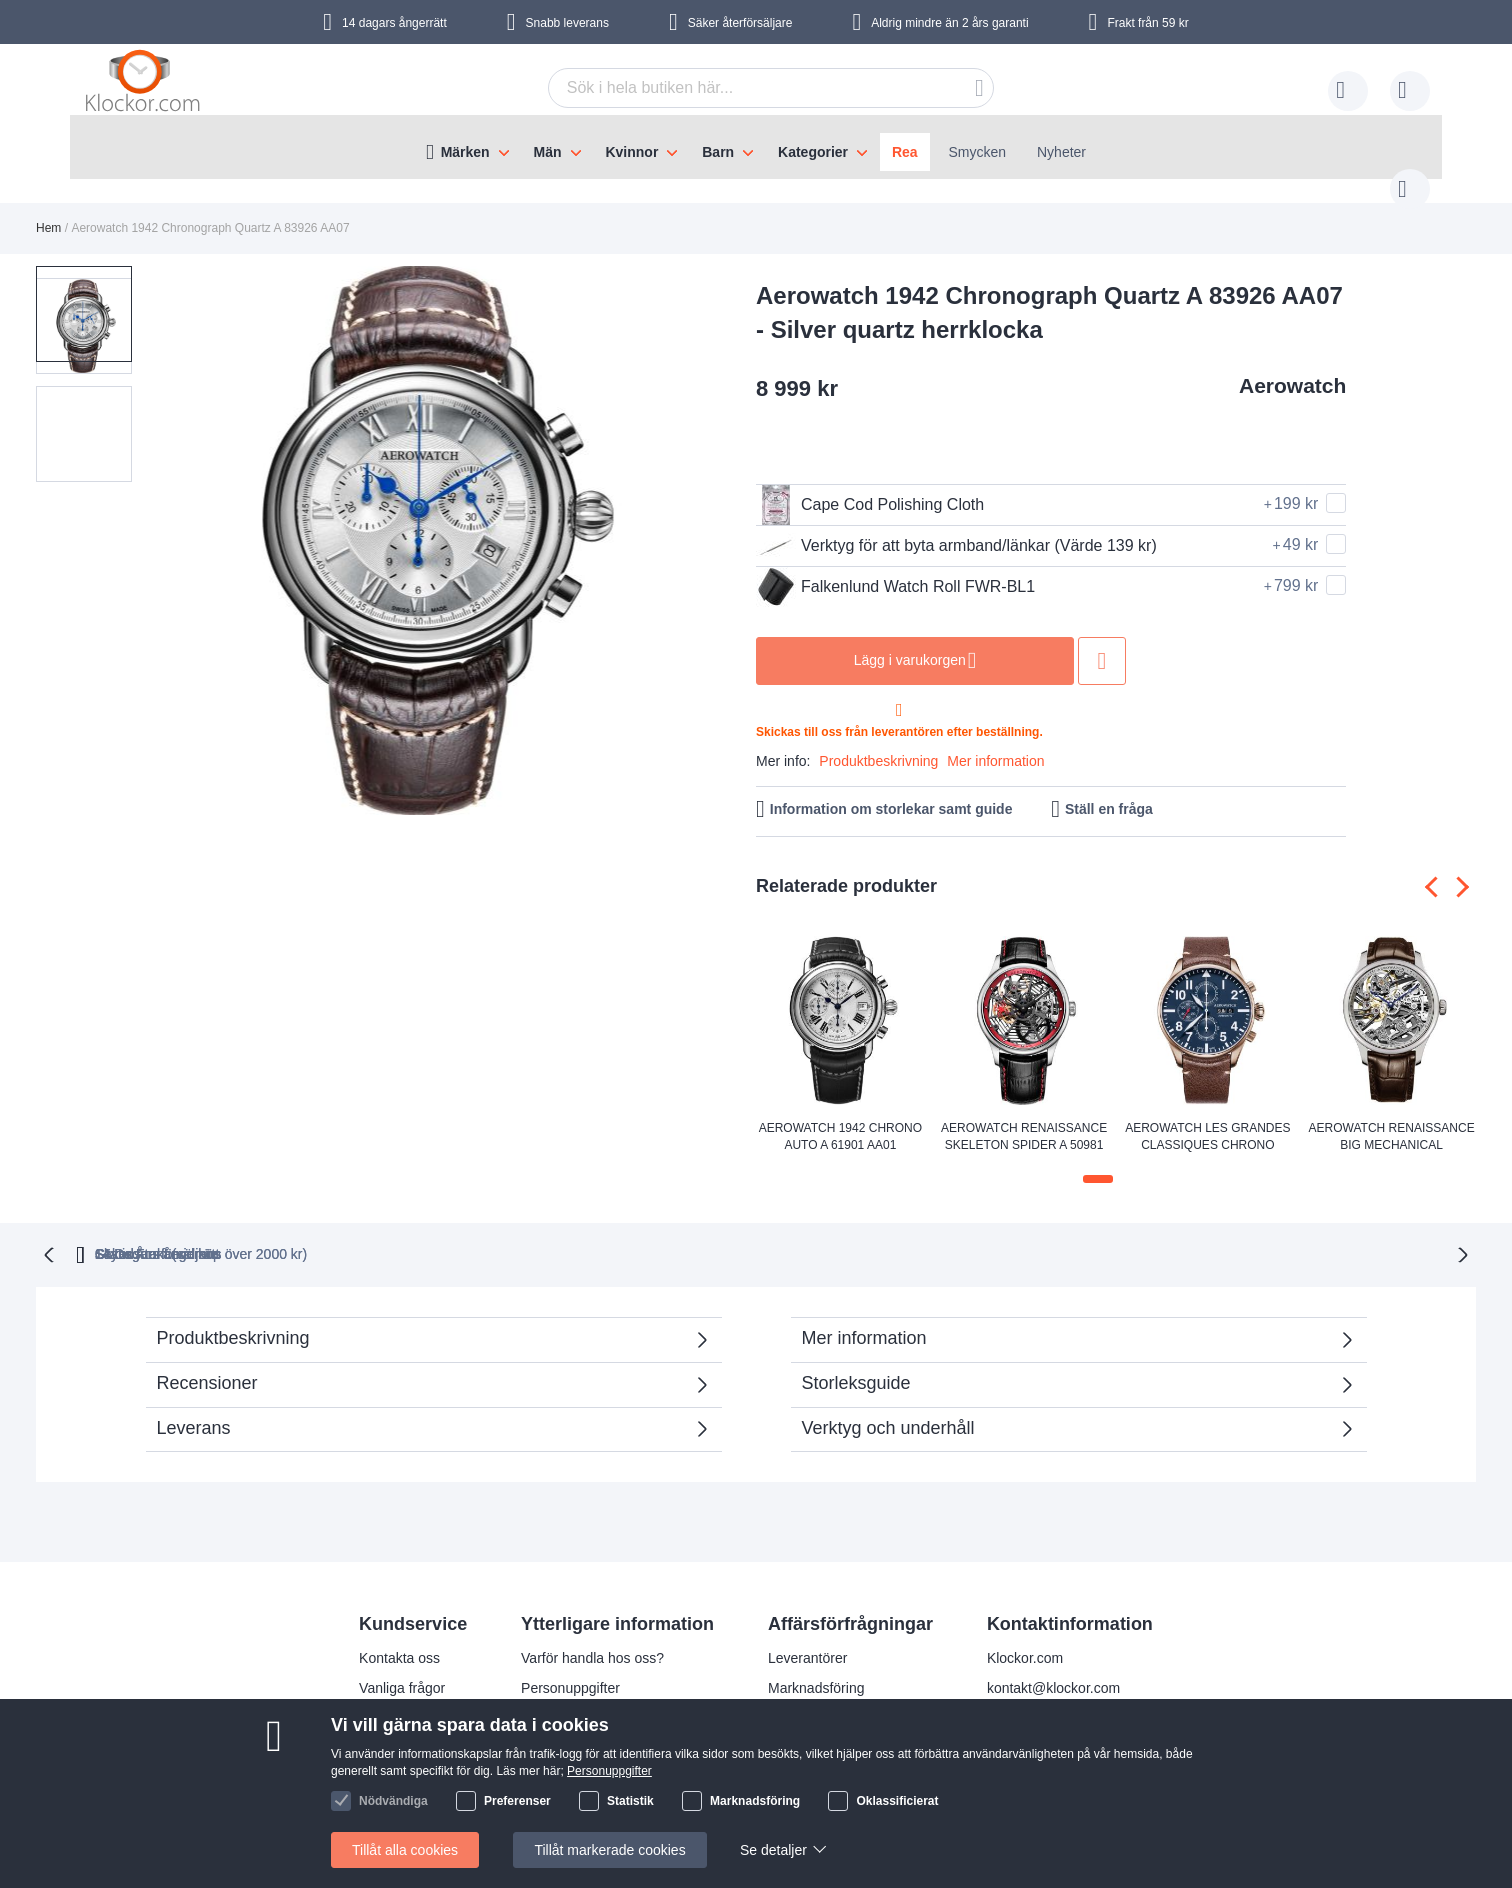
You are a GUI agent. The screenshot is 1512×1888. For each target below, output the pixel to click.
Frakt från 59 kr (1147, 23)
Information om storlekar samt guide (891, 789)
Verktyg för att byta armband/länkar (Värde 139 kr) (956, 526)
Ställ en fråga (1109, 789)
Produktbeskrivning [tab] (233, 1316)
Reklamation (398, 1696)
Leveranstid (557, 1696)
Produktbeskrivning (878, 741)
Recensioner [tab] (423, 1367)
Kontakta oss (399, 1636)
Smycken (978, 152)
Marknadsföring (816, 1666)
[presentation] (1435, 867)
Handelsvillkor (402, 1756)
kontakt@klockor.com (1053, 1666)
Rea (905, 152)
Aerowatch (1292, 365)
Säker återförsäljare (740, 23)
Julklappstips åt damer (590, 1726)
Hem (48, 208)
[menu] (756, 147)
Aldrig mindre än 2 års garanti (949, 23)
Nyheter (1061, 152)
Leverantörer (807, 1636)
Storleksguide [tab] (856, 1361)
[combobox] (740, 88)
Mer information (995, 741)
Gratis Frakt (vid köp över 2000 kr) (463, 1232)
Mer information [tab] (864, 1316)
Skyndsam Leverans (709, 1232)
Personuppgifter (570, 1666)
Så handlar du (402, 1726)
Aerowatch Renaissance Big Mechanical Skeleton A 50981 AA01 (1392, 1118)
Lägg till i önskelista (1102, 641)
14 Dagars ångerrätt (1111, 1232)
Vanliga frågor (402, 1666)
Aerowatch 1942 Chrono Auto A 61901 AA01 (840, 1116)
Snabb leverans (567, 23)
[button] (184, 522)
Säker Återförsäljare (911, 1232)
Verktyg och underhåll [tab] (888, 1406)
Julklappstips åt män (584, 1756)
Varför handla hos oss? (592, 1636)
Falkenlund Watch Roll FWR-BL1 (895, 567)
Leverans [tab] (194, 1406)
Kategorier (813, 152)
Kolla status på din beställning (613, 1786)
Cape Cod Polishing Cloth (870, 485)
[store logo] (146, 85)
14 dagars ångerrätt (394, 23)
